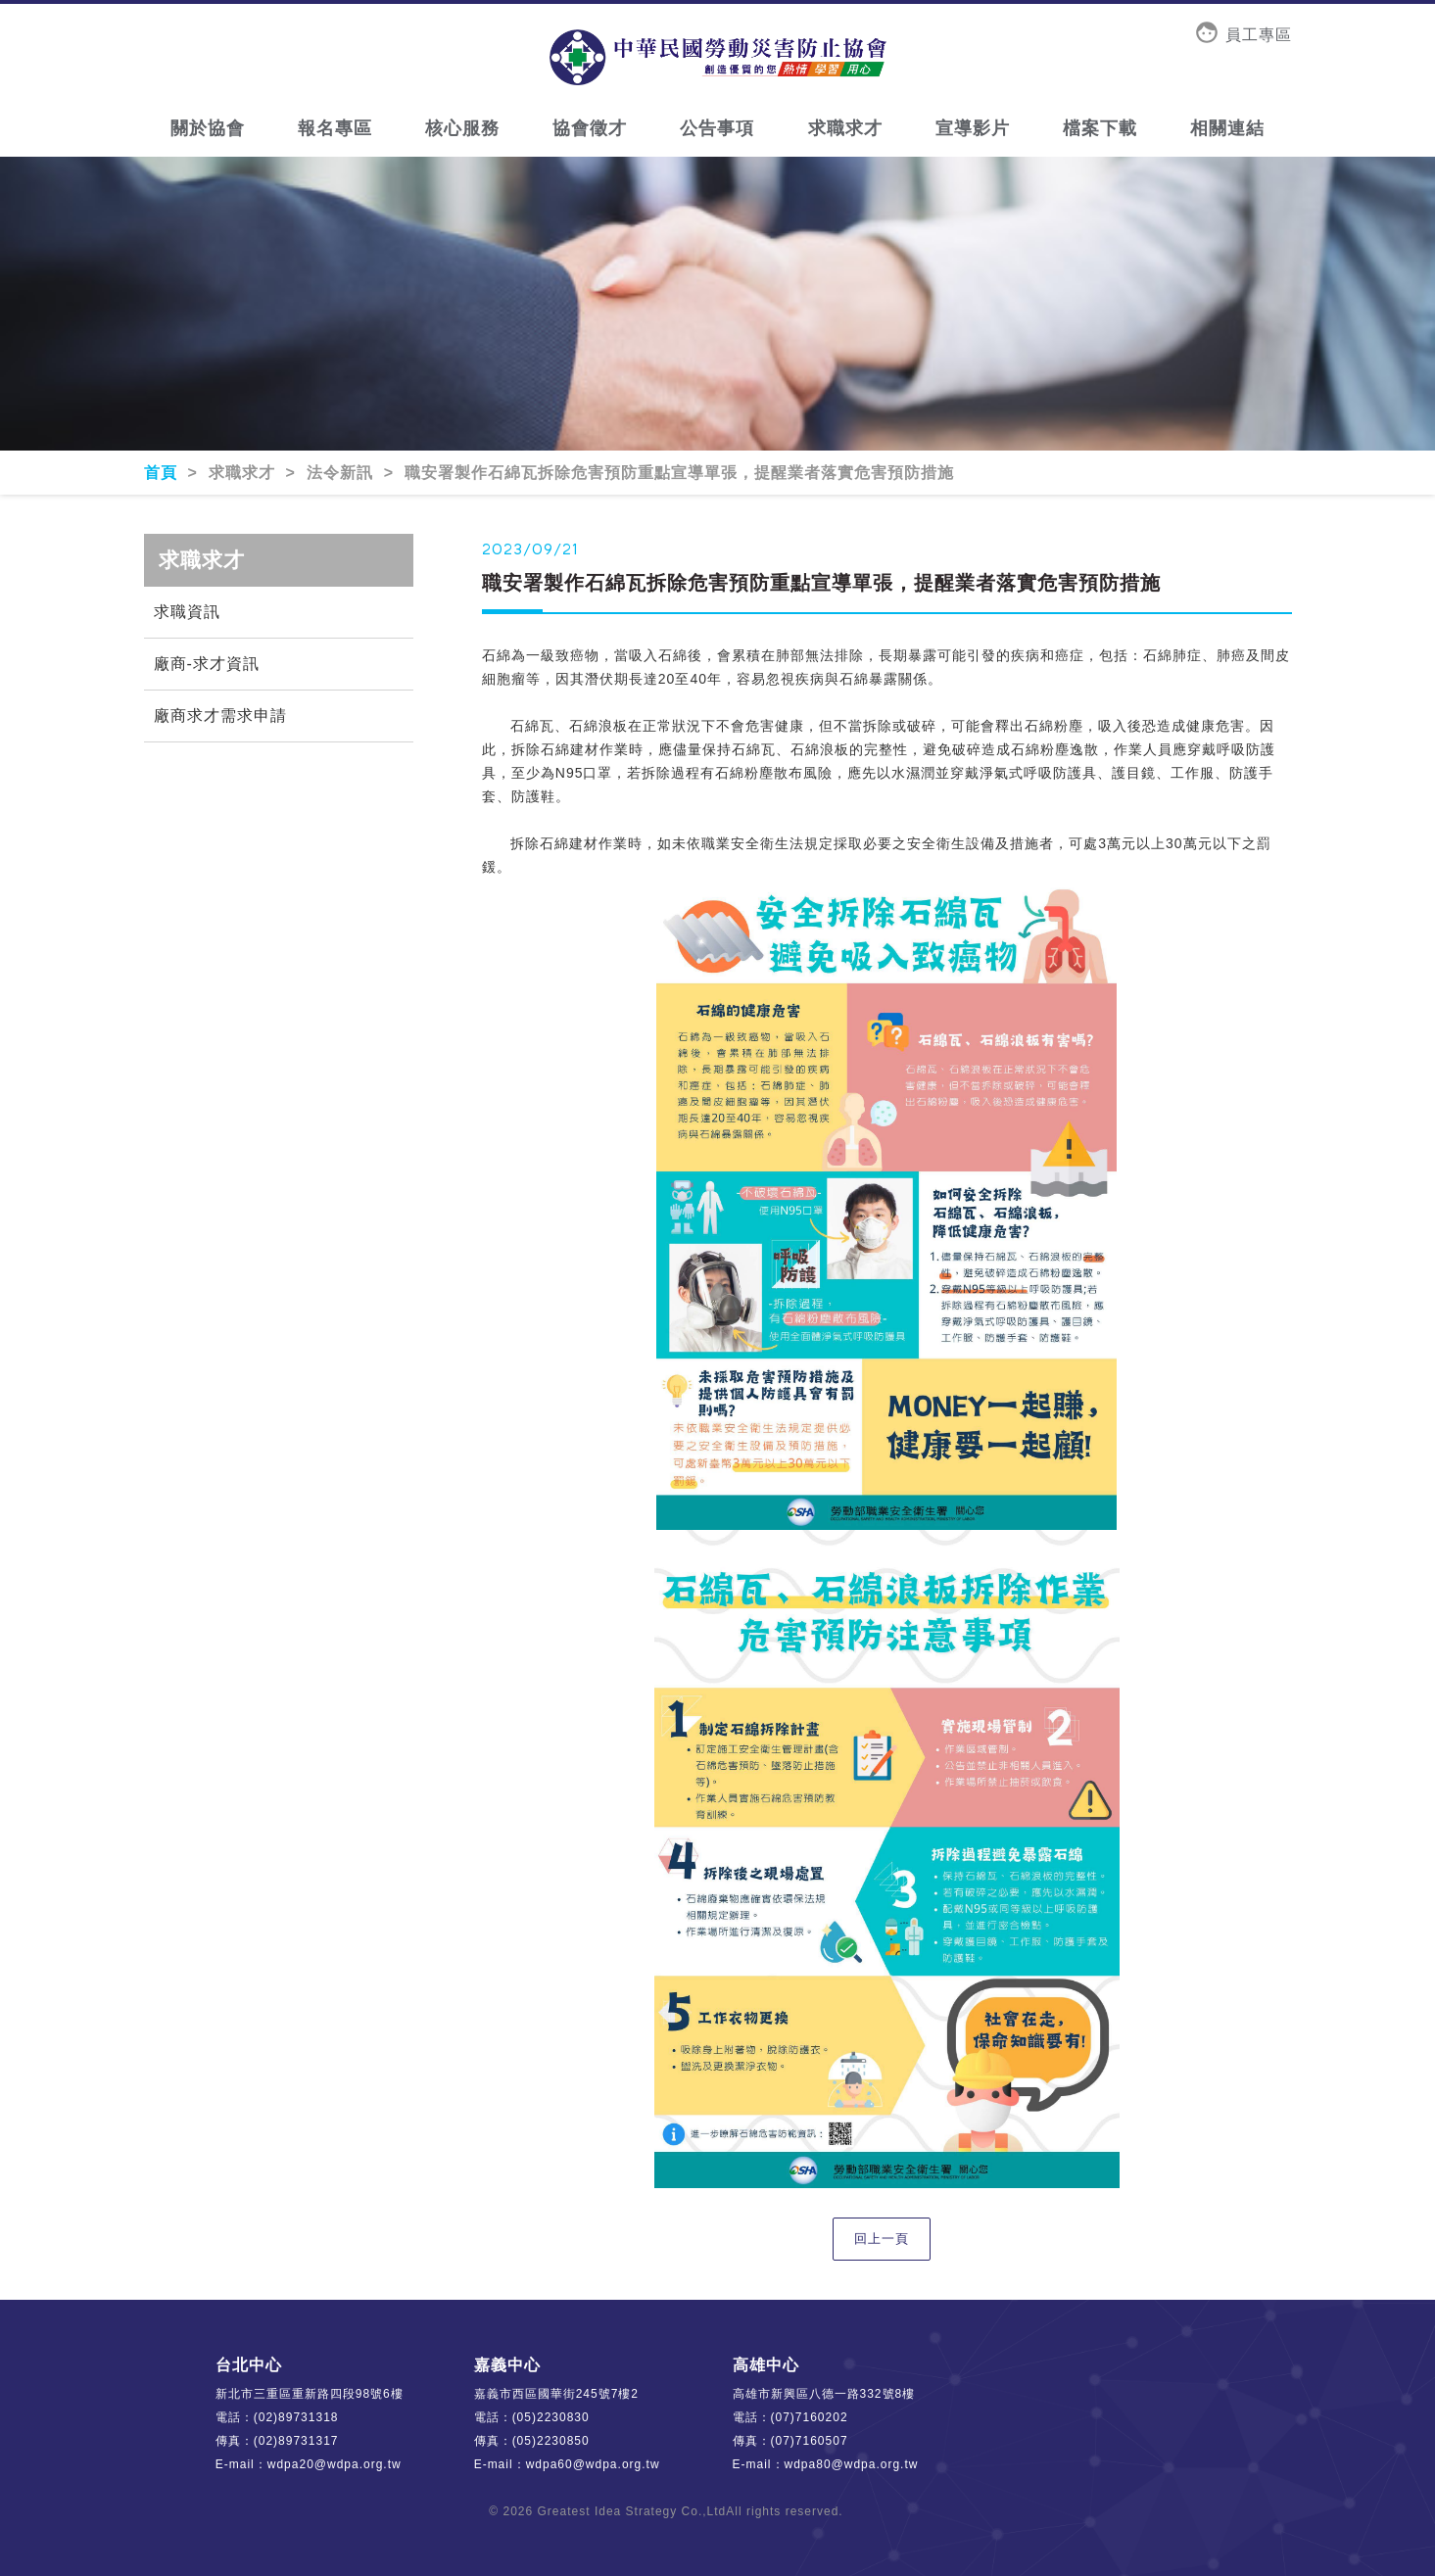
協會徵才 (589, 128)
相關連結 (1227, 128)
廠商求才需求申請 (220, 715)
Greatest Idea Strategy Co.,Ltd (632, 2511)
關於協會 (207, 128)
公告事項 (717, 128)
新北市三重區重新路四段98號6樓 (309, 2394)
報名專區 (335, 128)
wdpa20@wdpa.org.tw (334, 2464)
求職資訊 (187, 611)
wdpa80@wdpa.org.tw (852, 2464)
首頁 (163, 472)
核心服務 (462, 128)
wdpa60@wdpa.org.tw (593, 2464)
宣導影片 (972, 128)
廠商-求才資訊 (207, 663)
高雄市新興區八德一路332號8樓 (824, 2394)
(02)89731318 (296, 2417)
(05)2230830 (551, 2417)
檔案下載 (1100, 128)
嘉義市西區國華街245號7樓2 (556, 2394)
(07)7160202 (809, 2417)
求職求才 (845, 128)
